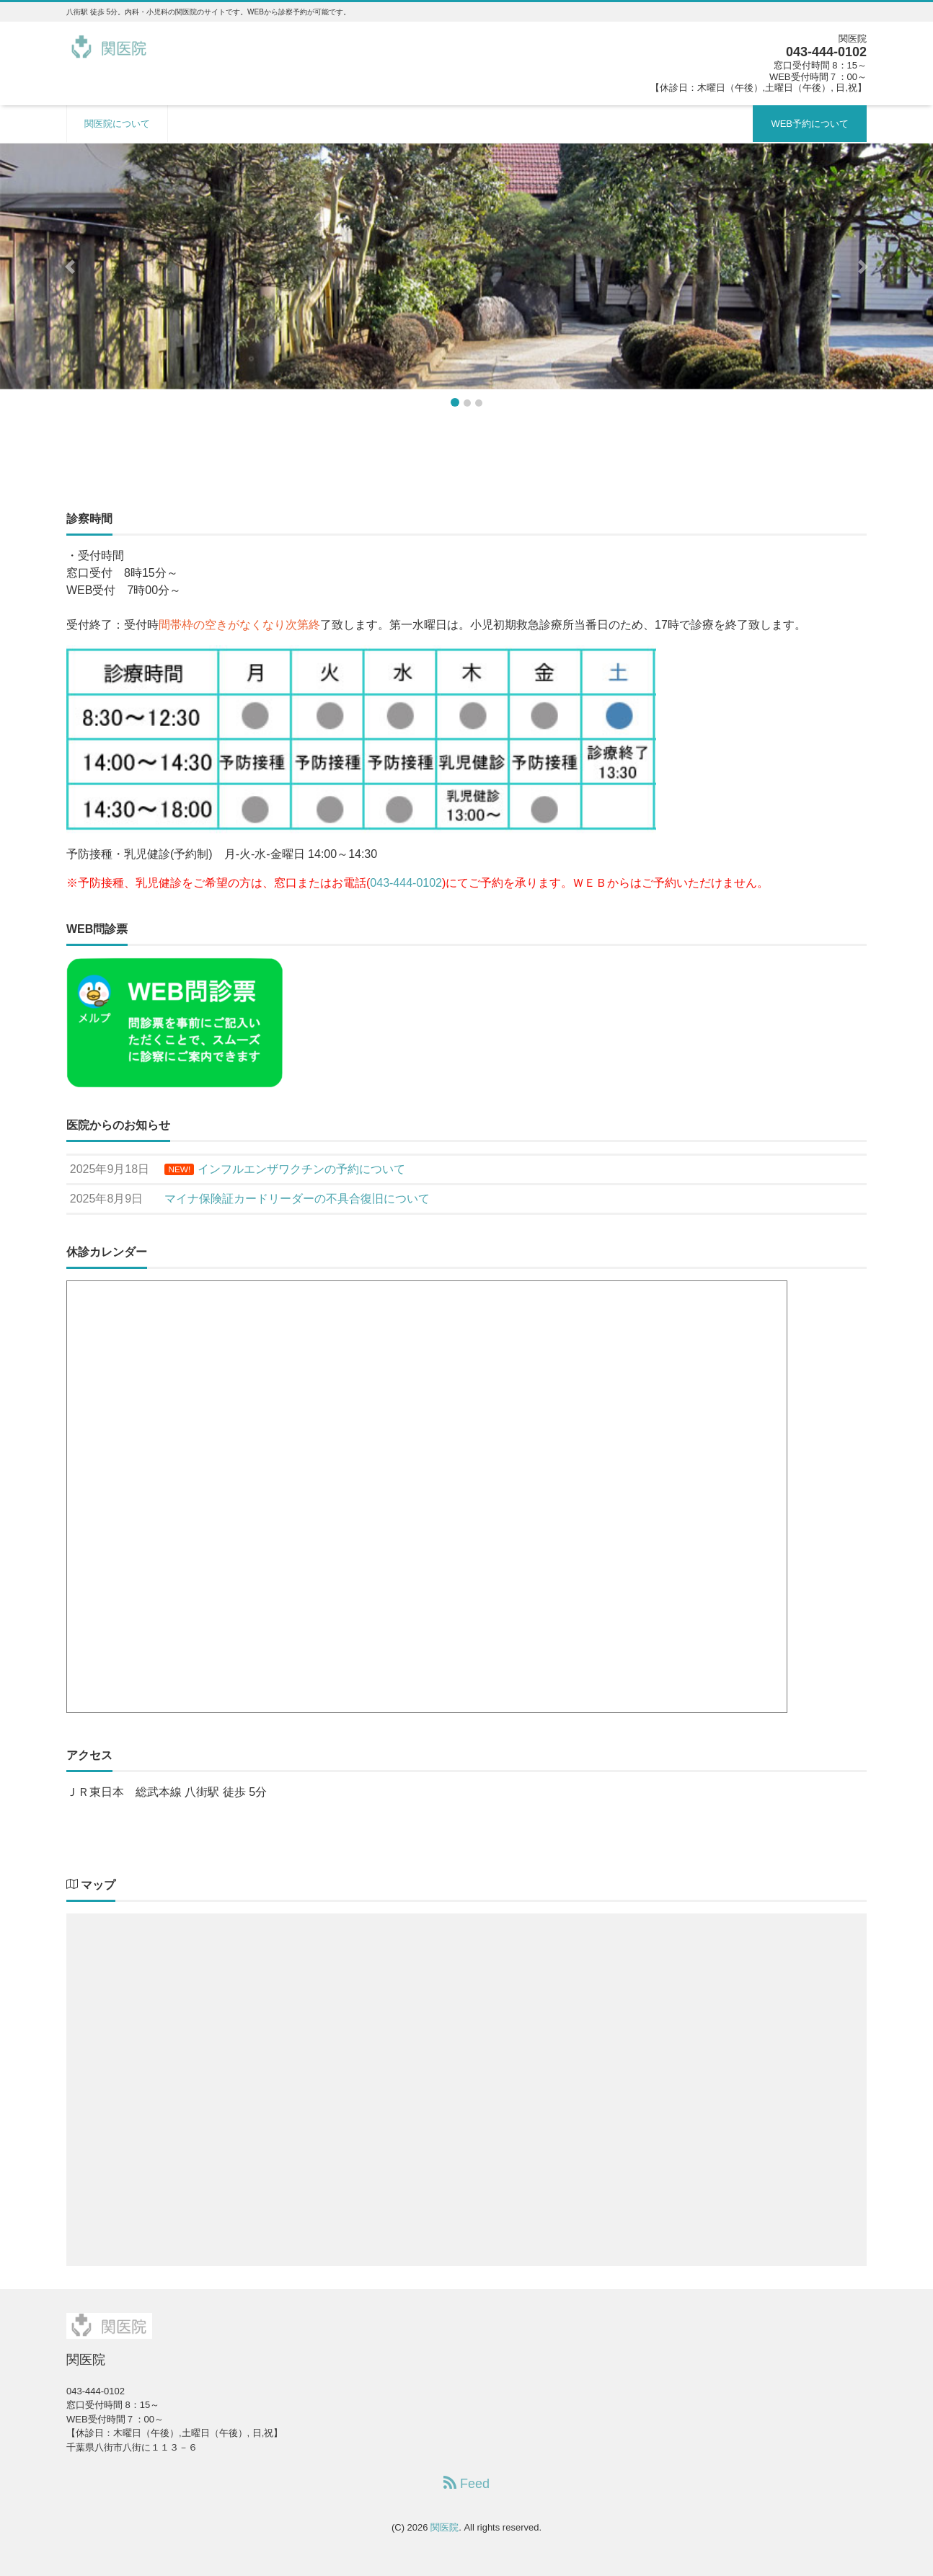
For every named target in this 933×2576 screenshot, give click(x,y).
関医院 (444, 2527)
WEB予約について (810, 123)
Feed (466, 2483)
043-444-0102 (406, 883)
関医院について (117, 123)
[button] (70, 266)
